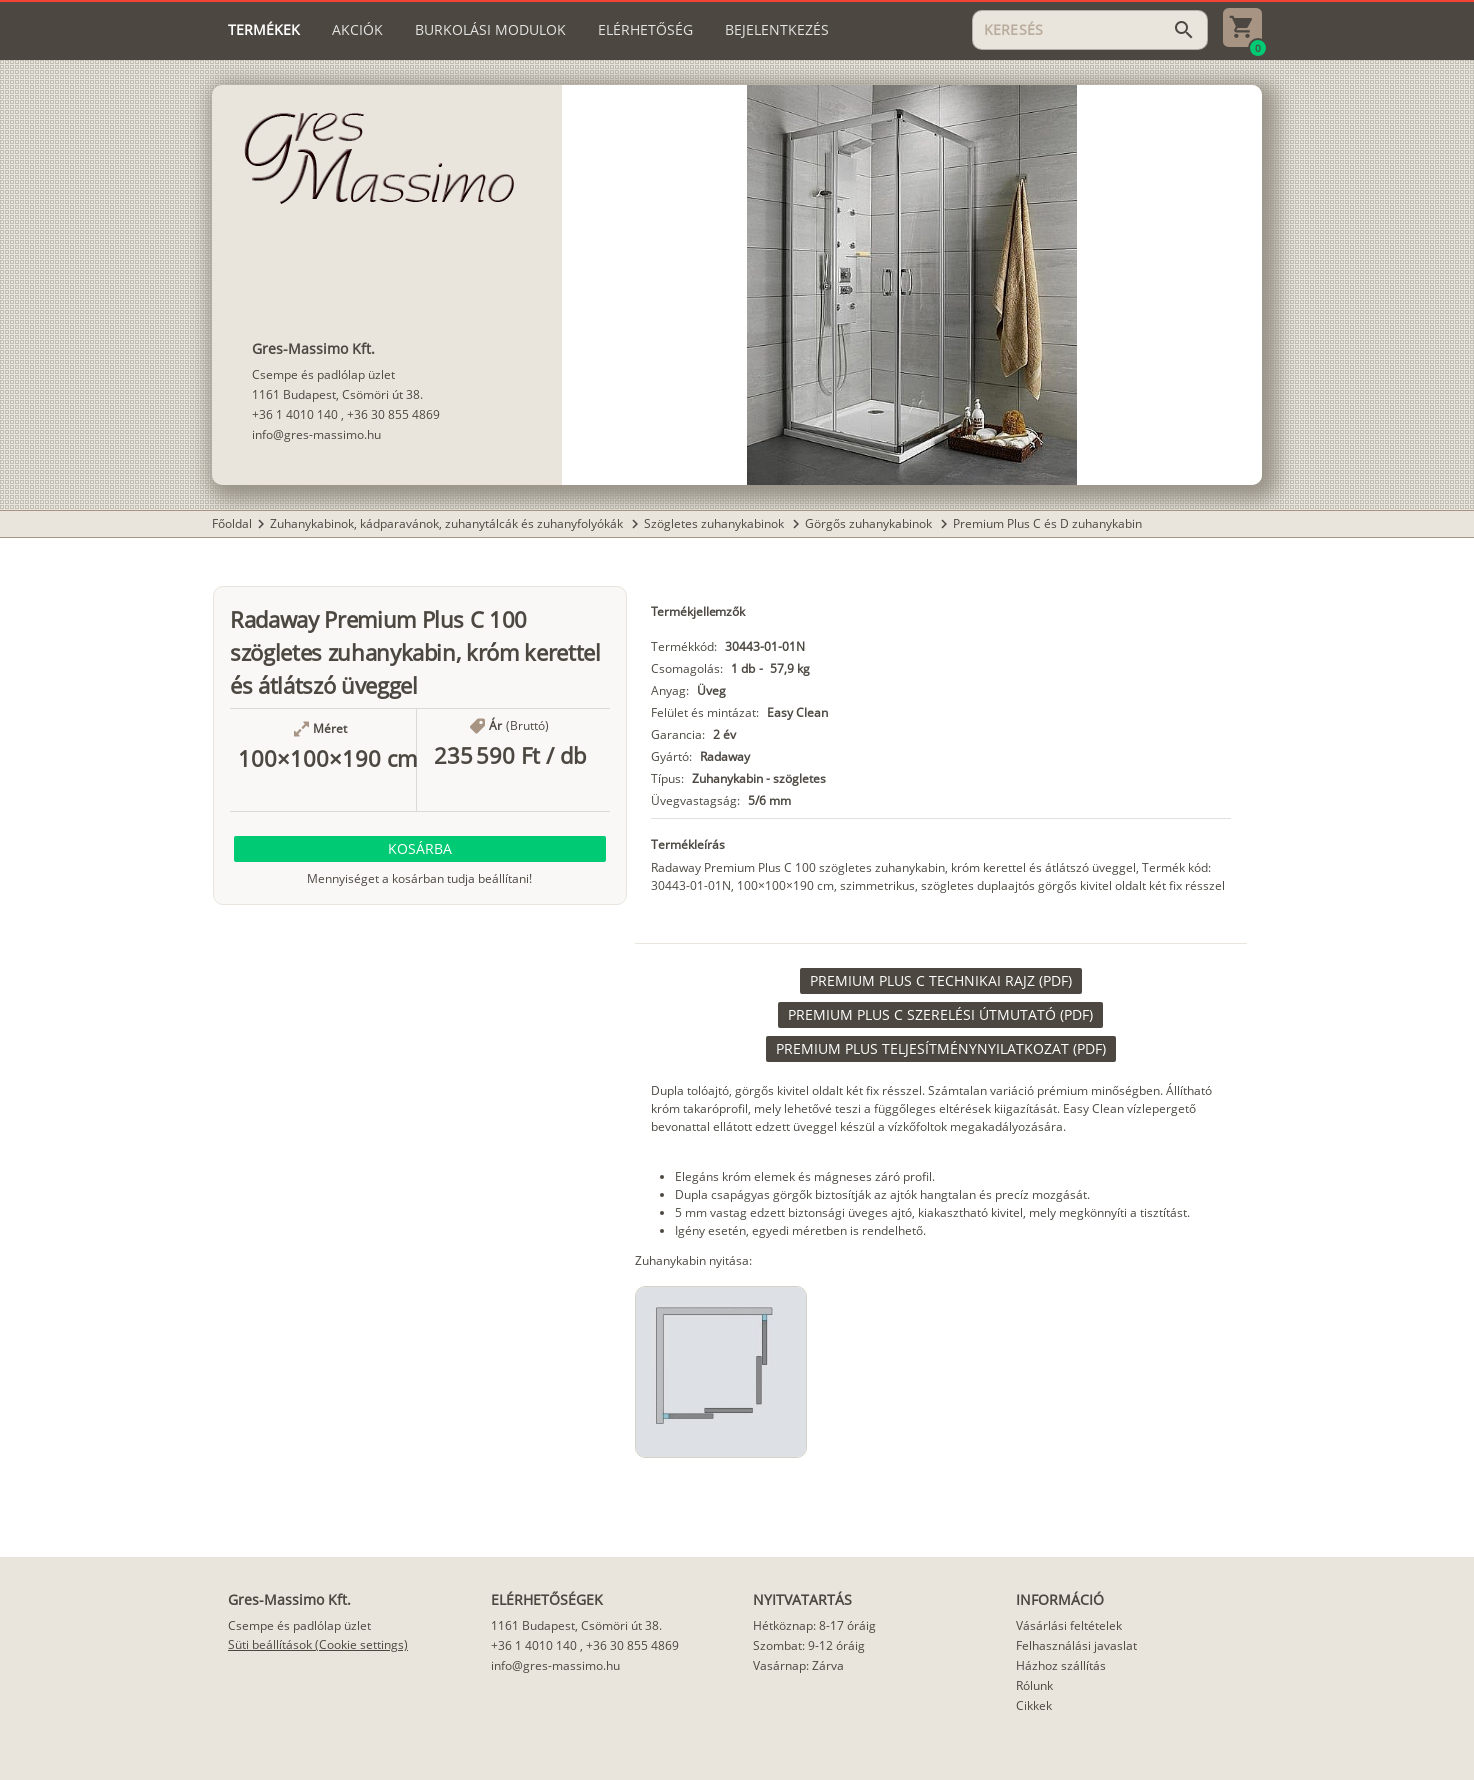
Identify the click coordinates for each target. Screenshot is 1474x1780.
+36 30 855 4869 (393, 414)
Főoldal (232, 523)
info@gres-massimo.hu (316, 434)
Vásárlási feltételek (1069, 1625)
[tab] (264, 30)
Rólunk (1034, 1685)
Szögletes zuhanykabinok (715, 523)
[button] (420, 849)
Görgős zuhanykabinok (870, 523)
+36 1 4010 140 (295, 414)
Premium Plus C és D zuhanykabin (1047, 523)
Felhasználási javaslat (1076, 1645)
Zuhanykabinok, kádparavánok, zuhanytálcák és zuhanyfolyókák (448, 523)
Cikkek (1034, 1705)
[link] (941, 981)
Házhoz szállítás (1061, 1665)
